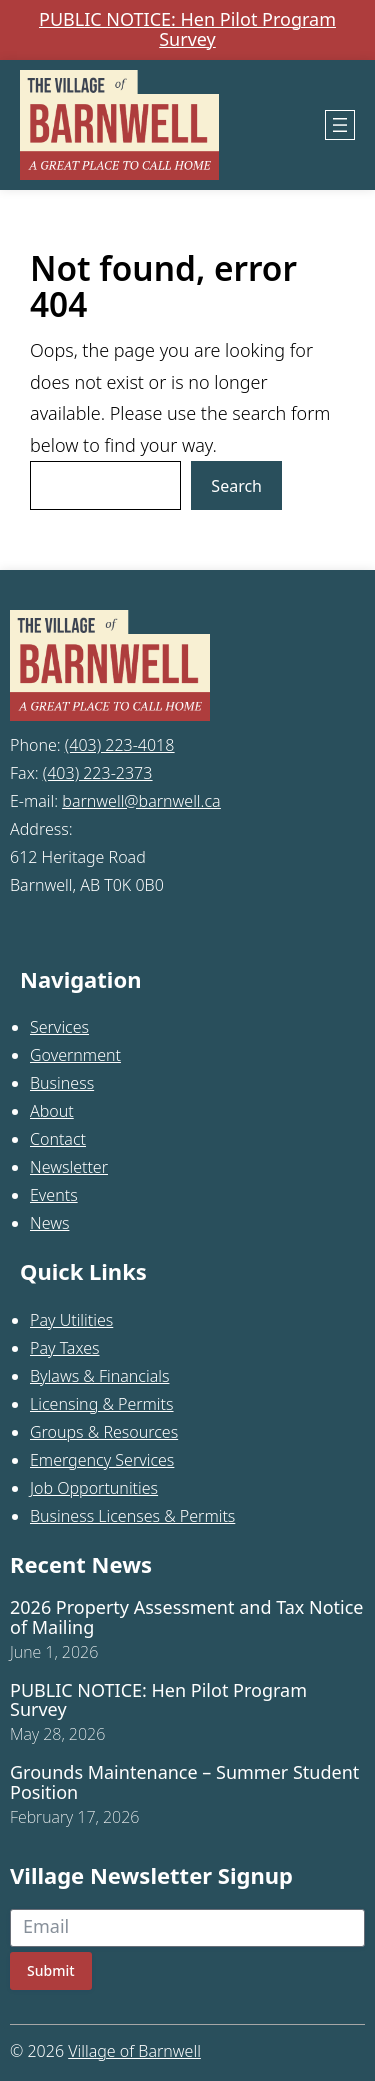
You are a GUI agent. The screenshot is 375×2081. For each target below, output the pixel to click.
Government (75, 1055)
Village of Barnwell (134, 2051)
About (52, 1111)
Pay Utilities (71, 1320)
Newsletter (69, 1167)
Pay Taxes (65, 1348)
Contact (58, 1139)
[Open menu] (340, 125)
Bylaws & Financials (99, 1376)
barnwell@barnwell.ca (141, 801)
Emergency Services (102, 1460)
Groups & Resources (104, 1432)
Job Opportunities (94, 1488)
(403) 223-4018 (120, 745)
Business (62, 1083)
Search (236, 486)
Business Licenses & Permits (132, 1516)
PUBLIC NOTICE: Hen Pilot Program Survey (187, 30)
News (49, 1223)
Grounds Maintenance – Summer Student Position (184, 1783)
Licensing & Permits (102, 1404)
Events (54, 1195)
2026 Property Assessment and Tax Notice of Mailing (187, 1618)
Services (59, 1027)
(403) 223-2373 (98, 773)
